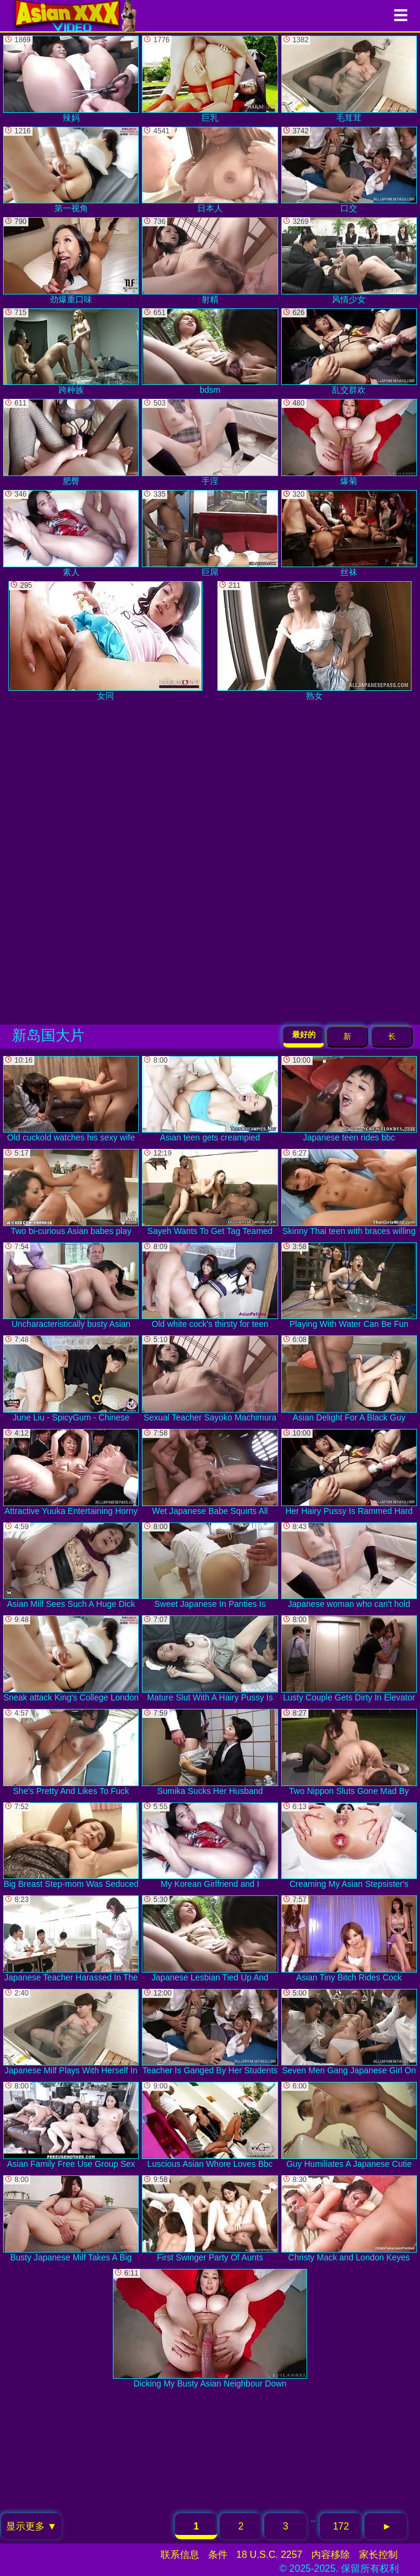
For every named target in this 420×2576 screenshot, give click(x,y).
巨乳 (210, 79)
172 (341, 2526)
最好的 (304, 1034)
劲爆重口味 (71, 260)
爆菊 (349, 442)
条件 (218, 2554)
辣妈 (71, 79)
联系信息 (180, 2554)
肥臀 (71, 442)
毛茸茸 (349, 79)
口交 (349, 170)
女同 (105, 641)
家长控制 (378, 2554)
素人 (71, 533)
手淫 (210, 442)
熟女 (314, 641)
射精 (210, 260)
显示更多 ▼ (31, 2526)
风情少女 (349, 260)
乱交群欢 (349, 351)
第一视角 (71, 170)
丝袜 (349, 533)
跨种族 (71, 351)
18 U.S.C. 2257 (269, 2554)
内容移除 (330, 2554)
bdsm (210, 351)
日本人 (210, 170)
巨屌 (210, 533)
